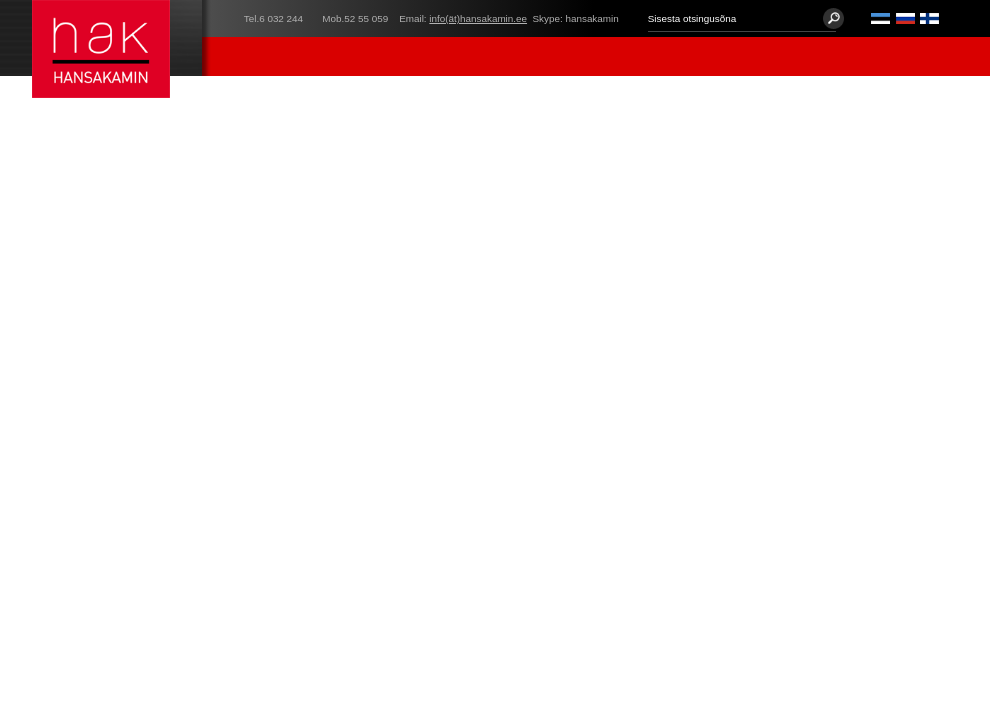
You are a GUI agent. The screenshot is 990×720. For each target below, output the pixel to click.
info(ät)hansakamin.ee (478, 18)
